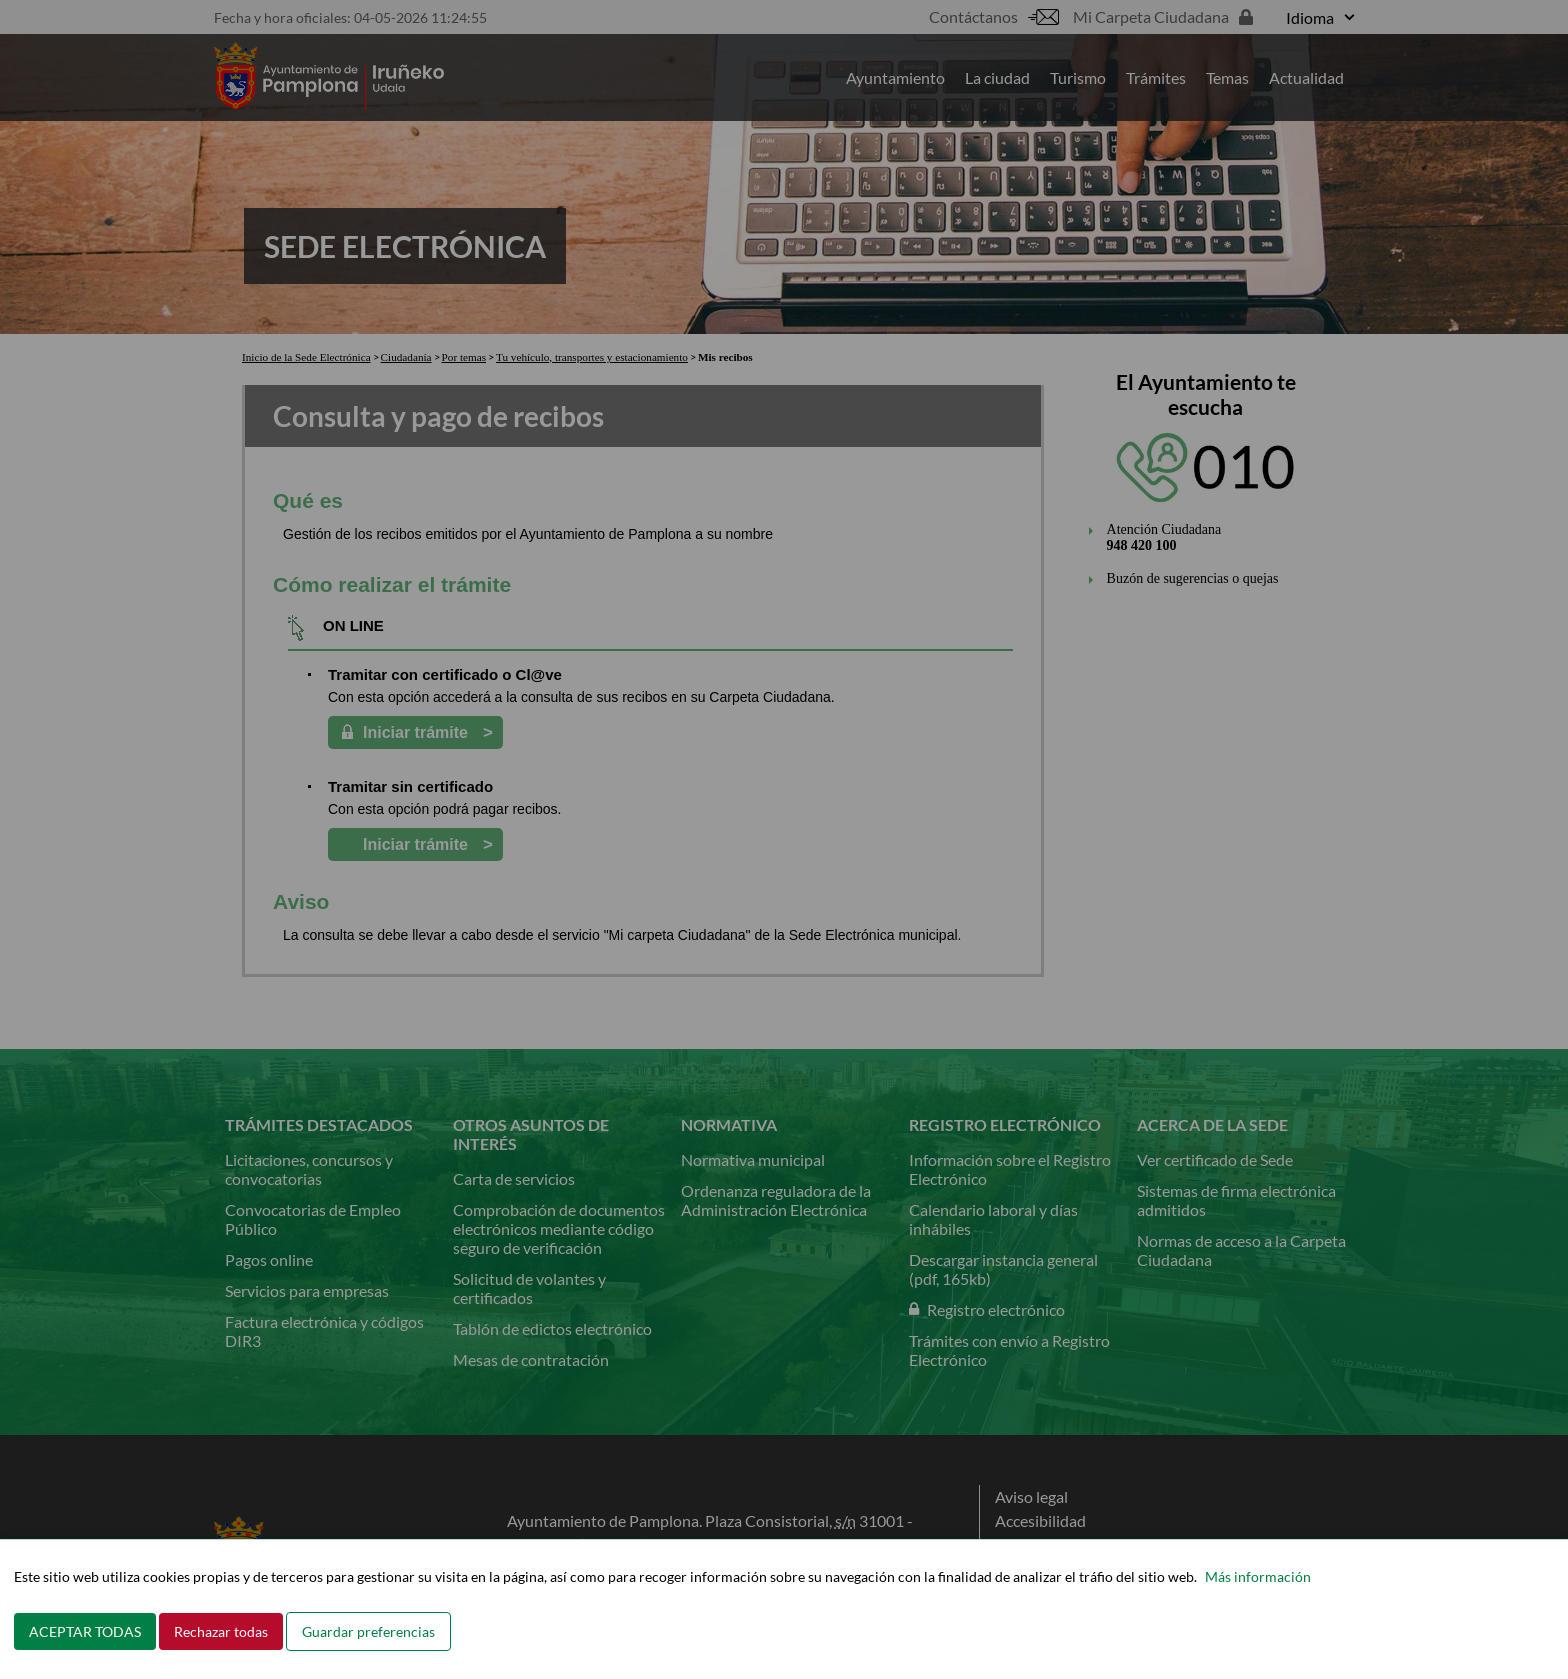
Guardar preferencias (368, 1631)
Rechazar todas (221, 1631)
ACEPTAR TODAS (85, 1631)
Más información (1258, 1576)
